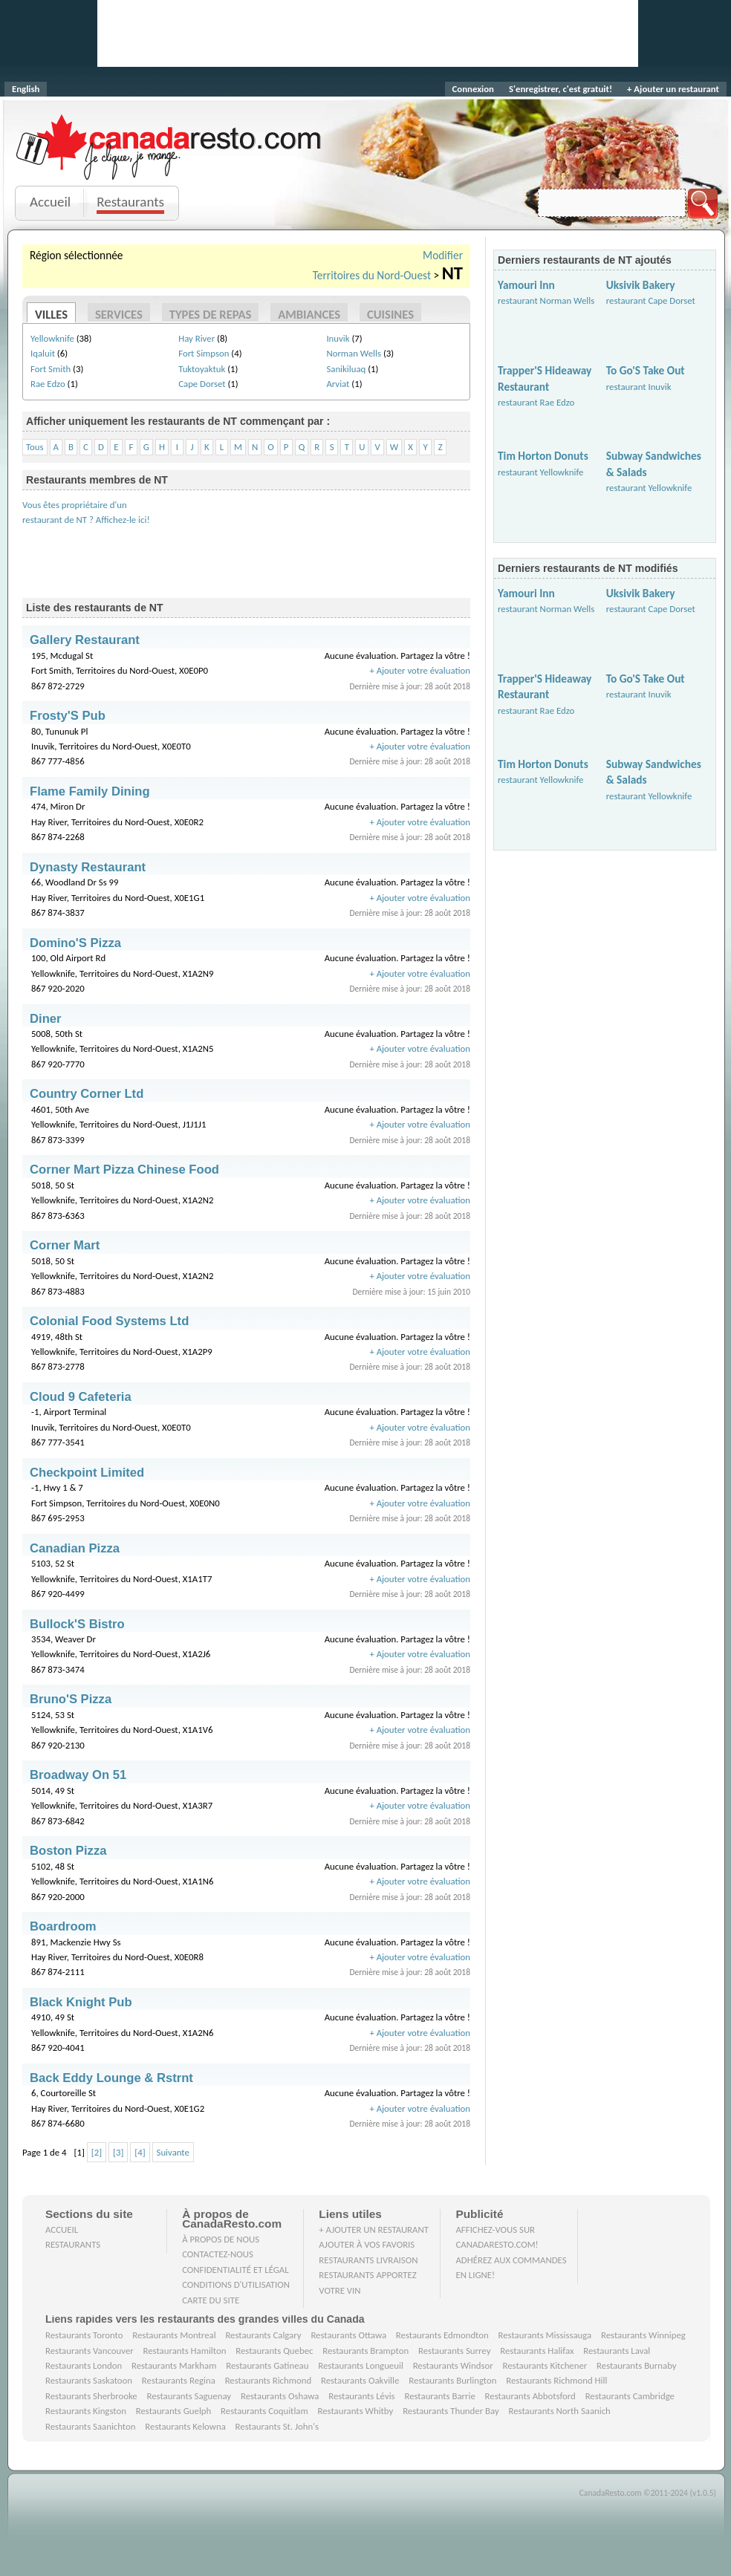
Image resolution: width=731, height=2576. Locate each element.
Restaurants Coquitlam (264, 2410)
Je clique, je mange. (170, 165)
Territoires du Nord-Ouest (372, 275)
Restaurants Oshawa (280, 2395)
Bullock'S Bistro (77, 1624)
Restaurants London (83, 2365)
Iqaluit (42, 353)
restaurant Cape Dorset (650, 300)
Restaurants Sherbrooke (91, 2395)
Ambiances (309, 314)
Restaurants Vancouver (89, 2350)
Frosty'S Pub (67, 716)
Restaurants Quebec (274, 2350)
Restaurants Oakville (360, 2380)
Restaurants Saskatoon (88, 2380)
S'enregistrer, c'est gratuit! (560, 88)
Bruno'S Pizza (70, 1699)
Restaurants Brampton (365, 2350)
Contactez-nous (217, 2254)
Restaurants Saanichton (90, 2426)
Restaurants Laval (616, 2350)
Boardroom (63, 1926)
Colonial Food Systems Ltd (109, 1321)
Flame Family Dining (90, 791)
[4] (139, 2152)
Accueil (50, 201)
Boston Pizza (68, 1851)
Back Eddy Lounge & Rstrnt (111, 2078)
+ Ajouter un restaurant (673, 88)
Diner (46, 1019)
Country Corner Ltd (86, 1094)
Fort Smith (50, 368)
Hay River (196, 338)
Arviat (337, 383)
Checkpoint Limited (87, 1473)
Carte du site (210, 2300)
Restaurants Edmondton (442, 2335)
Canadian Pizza (75, 1548)
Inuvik (337, 338)
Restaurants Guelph (174, 2410)
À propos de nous (220, 2239)
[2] (96, 2152)
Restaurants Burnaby (637, 2365)
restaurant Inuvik (639, 386)
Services (119, 314)
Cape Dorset (201, 383)
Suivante (173, 2152)
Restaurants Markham (173, 2365)
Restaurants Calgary (263, 2335)
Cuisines (390, 314)
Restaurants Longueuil (360, 2365)
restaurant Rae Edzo (536, 402)
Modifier (443, 255)
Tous (35, 446)
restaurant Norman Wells (546, 300)
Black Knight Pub (81, 2002)
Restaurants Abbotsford (530, 2395)
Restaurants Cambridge (630, 2395)
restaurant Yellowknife (540, 472)
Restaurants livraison (368, 2260)
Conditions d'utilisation (236, 2284)
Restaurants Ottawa (348, 2335)
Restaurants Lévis (361, 2395)
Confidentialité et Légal (235, 2269)
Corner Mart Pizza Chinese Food (124, 1169)
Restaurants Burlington (452, 2380)
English (25, 88)
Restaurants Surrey (454, 2350)
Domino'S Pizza (75, 943)
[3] (118, 2152)
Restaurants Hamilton (185, 2350)
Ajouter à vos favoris (367, 2244)
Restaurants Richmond (268, 2380)
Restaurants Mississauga (545, 2335)
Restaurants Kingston (85, 2410)
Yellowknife (52, 338)
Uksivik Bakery (640, 285)
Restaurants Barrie (439, 2395)
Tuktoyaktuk (201, 368)
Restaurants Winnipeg (643, 2335)
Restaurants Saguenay (189, 2395)
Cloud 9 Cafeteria (80, 1397)
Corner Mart (65, 1245)
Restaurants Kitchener (544, 2365)
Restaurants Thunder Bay (451, 2410)
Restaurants (130, 201)
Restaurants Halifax (537, 2350)
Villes (51, 314)
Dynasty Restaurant (88, 867)
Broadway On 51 (78, 1775)
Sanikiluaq (346, 368)
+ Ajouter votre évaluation (419, 670)
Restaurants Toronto (84, 2335)
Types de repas (210, 314)
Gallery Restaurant (85, 640)
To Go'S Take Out (645, 370)
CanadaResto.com (170, 130)
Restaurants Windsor (453, 2365)
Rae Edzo (47, 383)
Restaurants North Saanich (559, 2410)
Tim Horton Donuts (543, 456)
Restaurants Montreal (173, 2335)
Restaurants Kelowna (185, 2426)
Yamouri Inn (526, 285)
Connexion (473, 88)
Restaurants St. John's (277, 2426)
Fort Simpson (203, 353)
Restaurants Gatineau (267, 2365)
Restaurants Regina (178, 2380)
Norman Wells (353, 353)
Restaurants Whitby (355, 2410)
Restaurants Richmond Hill (556, 2380)
